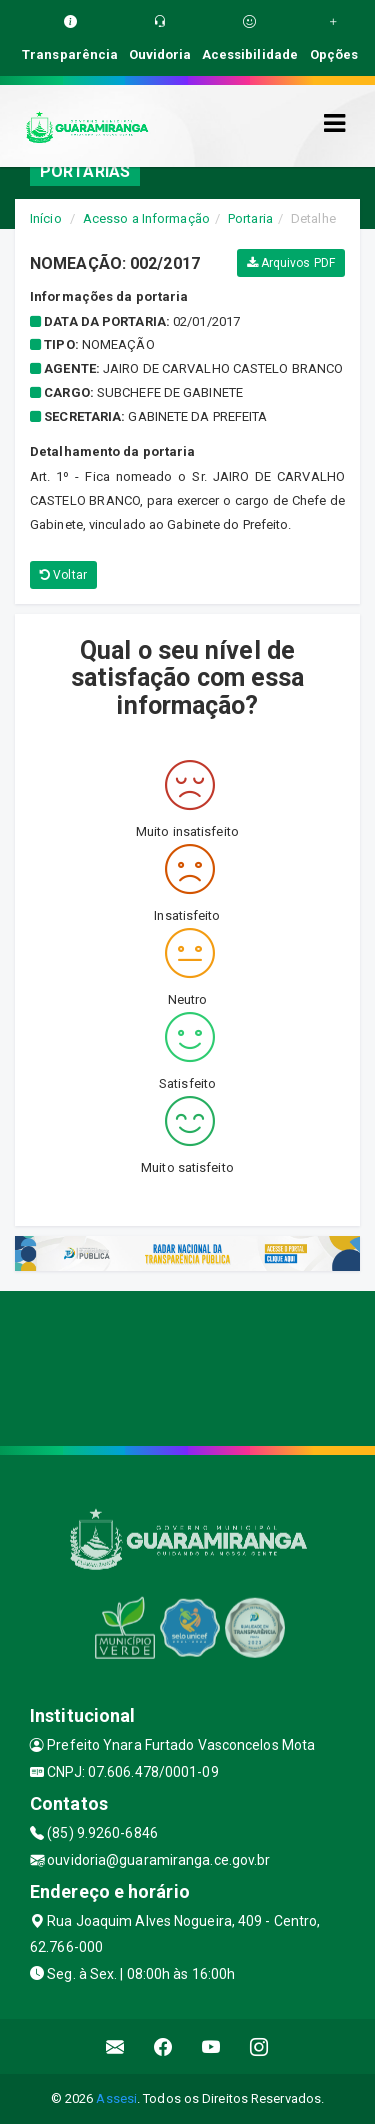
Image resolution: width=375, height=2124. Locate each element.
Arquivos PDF (291, 263)
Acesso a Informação (146, 218)
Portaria (250, 218)
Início (46, 218)
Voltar (63, 575)
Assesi (116, 2098)
